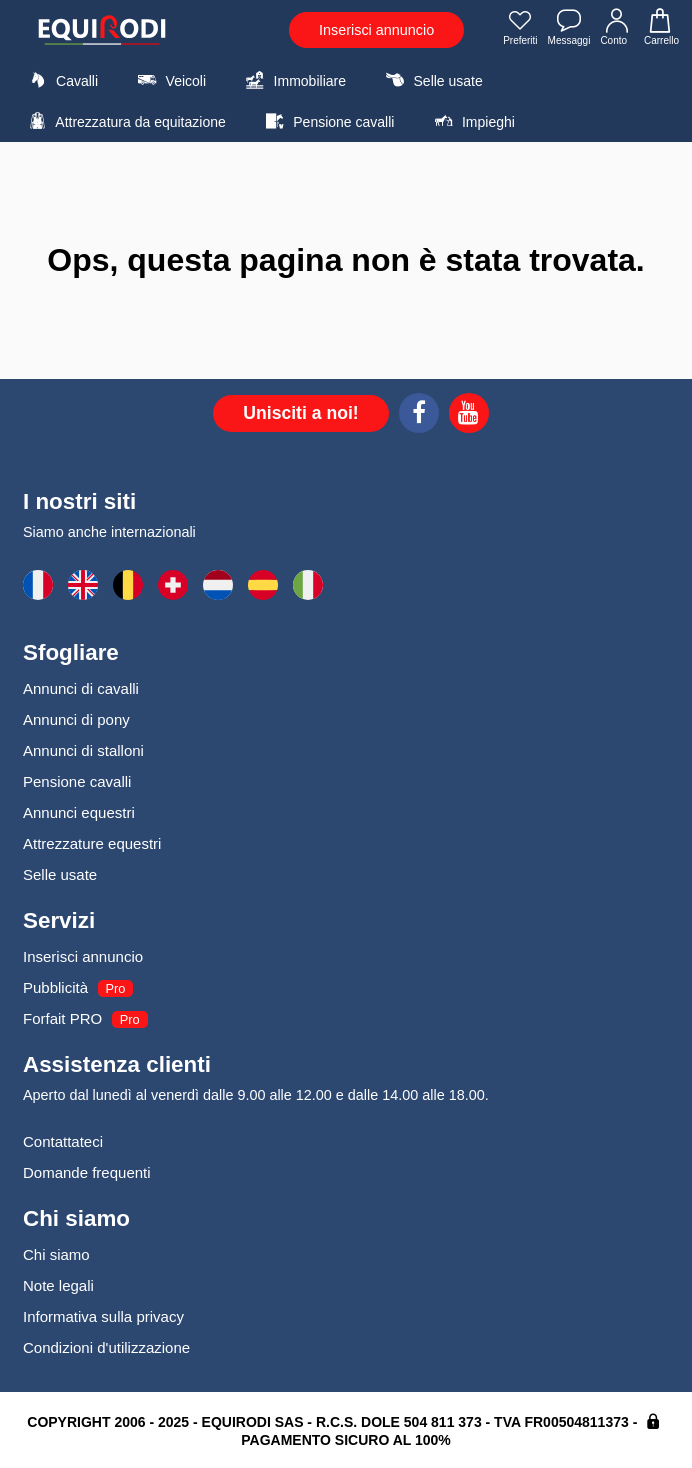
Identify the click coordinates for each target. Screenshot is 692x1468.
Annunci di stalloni (83, 750)
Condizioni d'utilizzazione (106, 1347)
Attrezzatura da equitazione (124, 121)
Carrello (660, 29)
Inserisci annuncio (376, 30)
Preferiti (520, 29)
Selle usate (431, 80)
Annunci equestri (79, 812)
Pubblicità (55, 987)
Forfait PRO (62, 1018)
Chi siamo (56, 1254)
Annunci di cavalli (81, 688)
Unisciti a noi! (300, 413)
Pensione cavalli (327, 121)
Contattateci (63, 1141)
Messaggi (569, 29)
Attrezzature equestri (92, 843)
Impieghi (472, 121)
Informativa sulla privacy (103, 1316)
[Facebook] (419, 416)
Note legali (58, 1285)
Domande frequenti (87, 1172)
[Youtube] (469, 416)
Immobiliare (293, 80)
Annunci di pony (76, 719)
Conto (617, 29)
